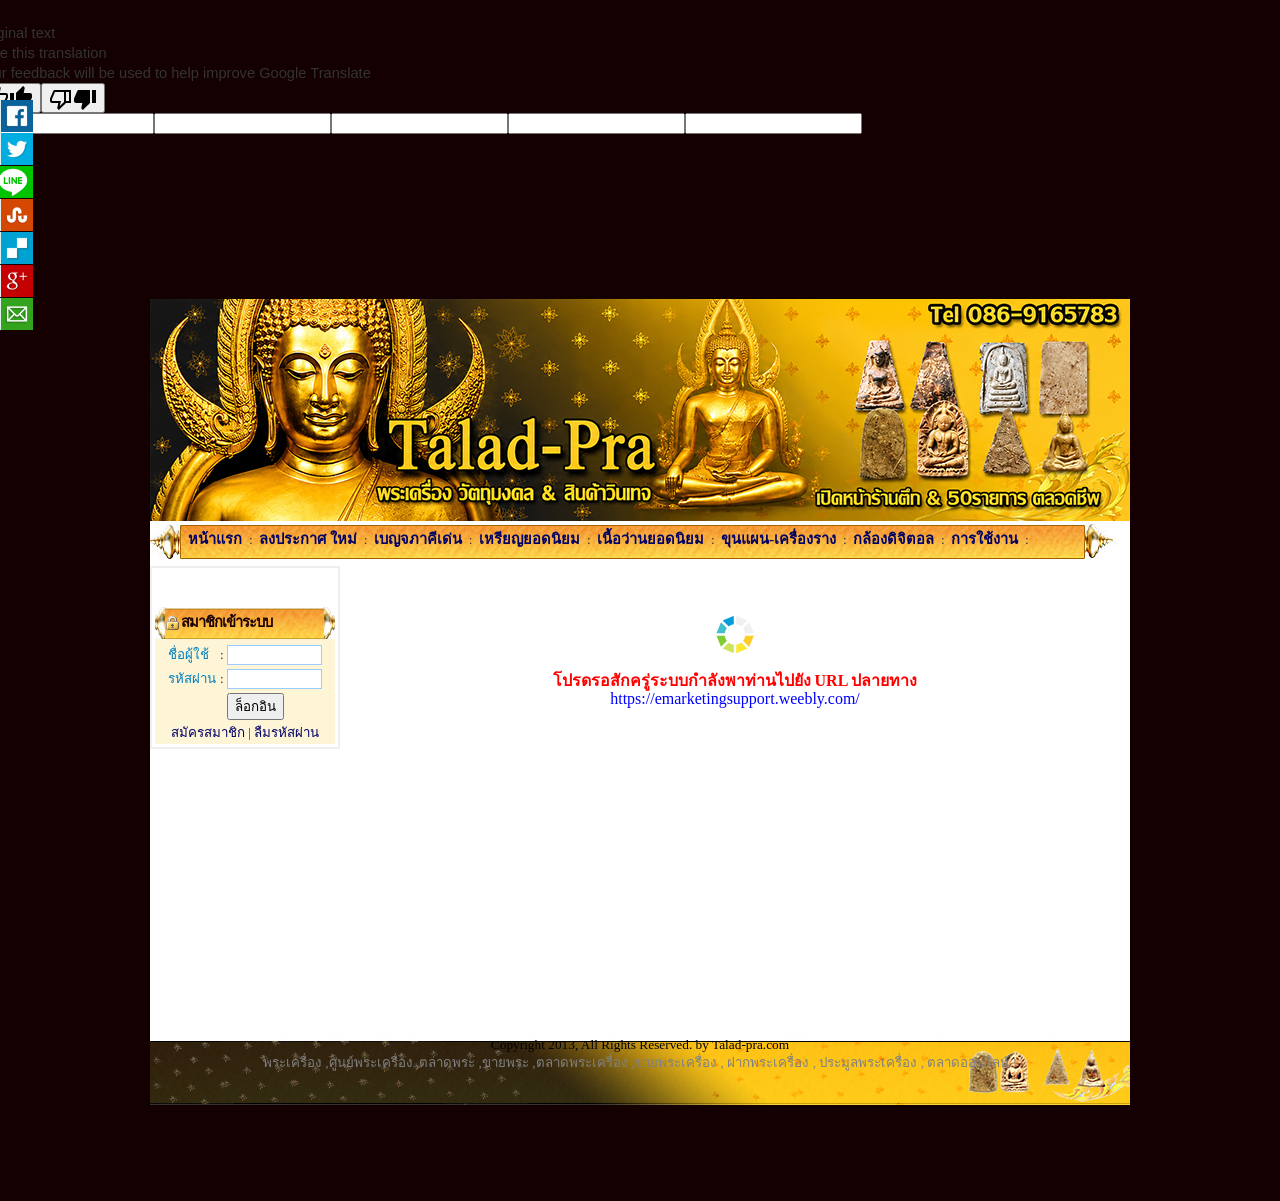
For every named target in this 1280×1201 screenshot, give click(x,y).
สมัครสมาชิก (208, 732)
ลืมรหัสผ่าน (286, 732)
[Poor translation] (73, 98)
